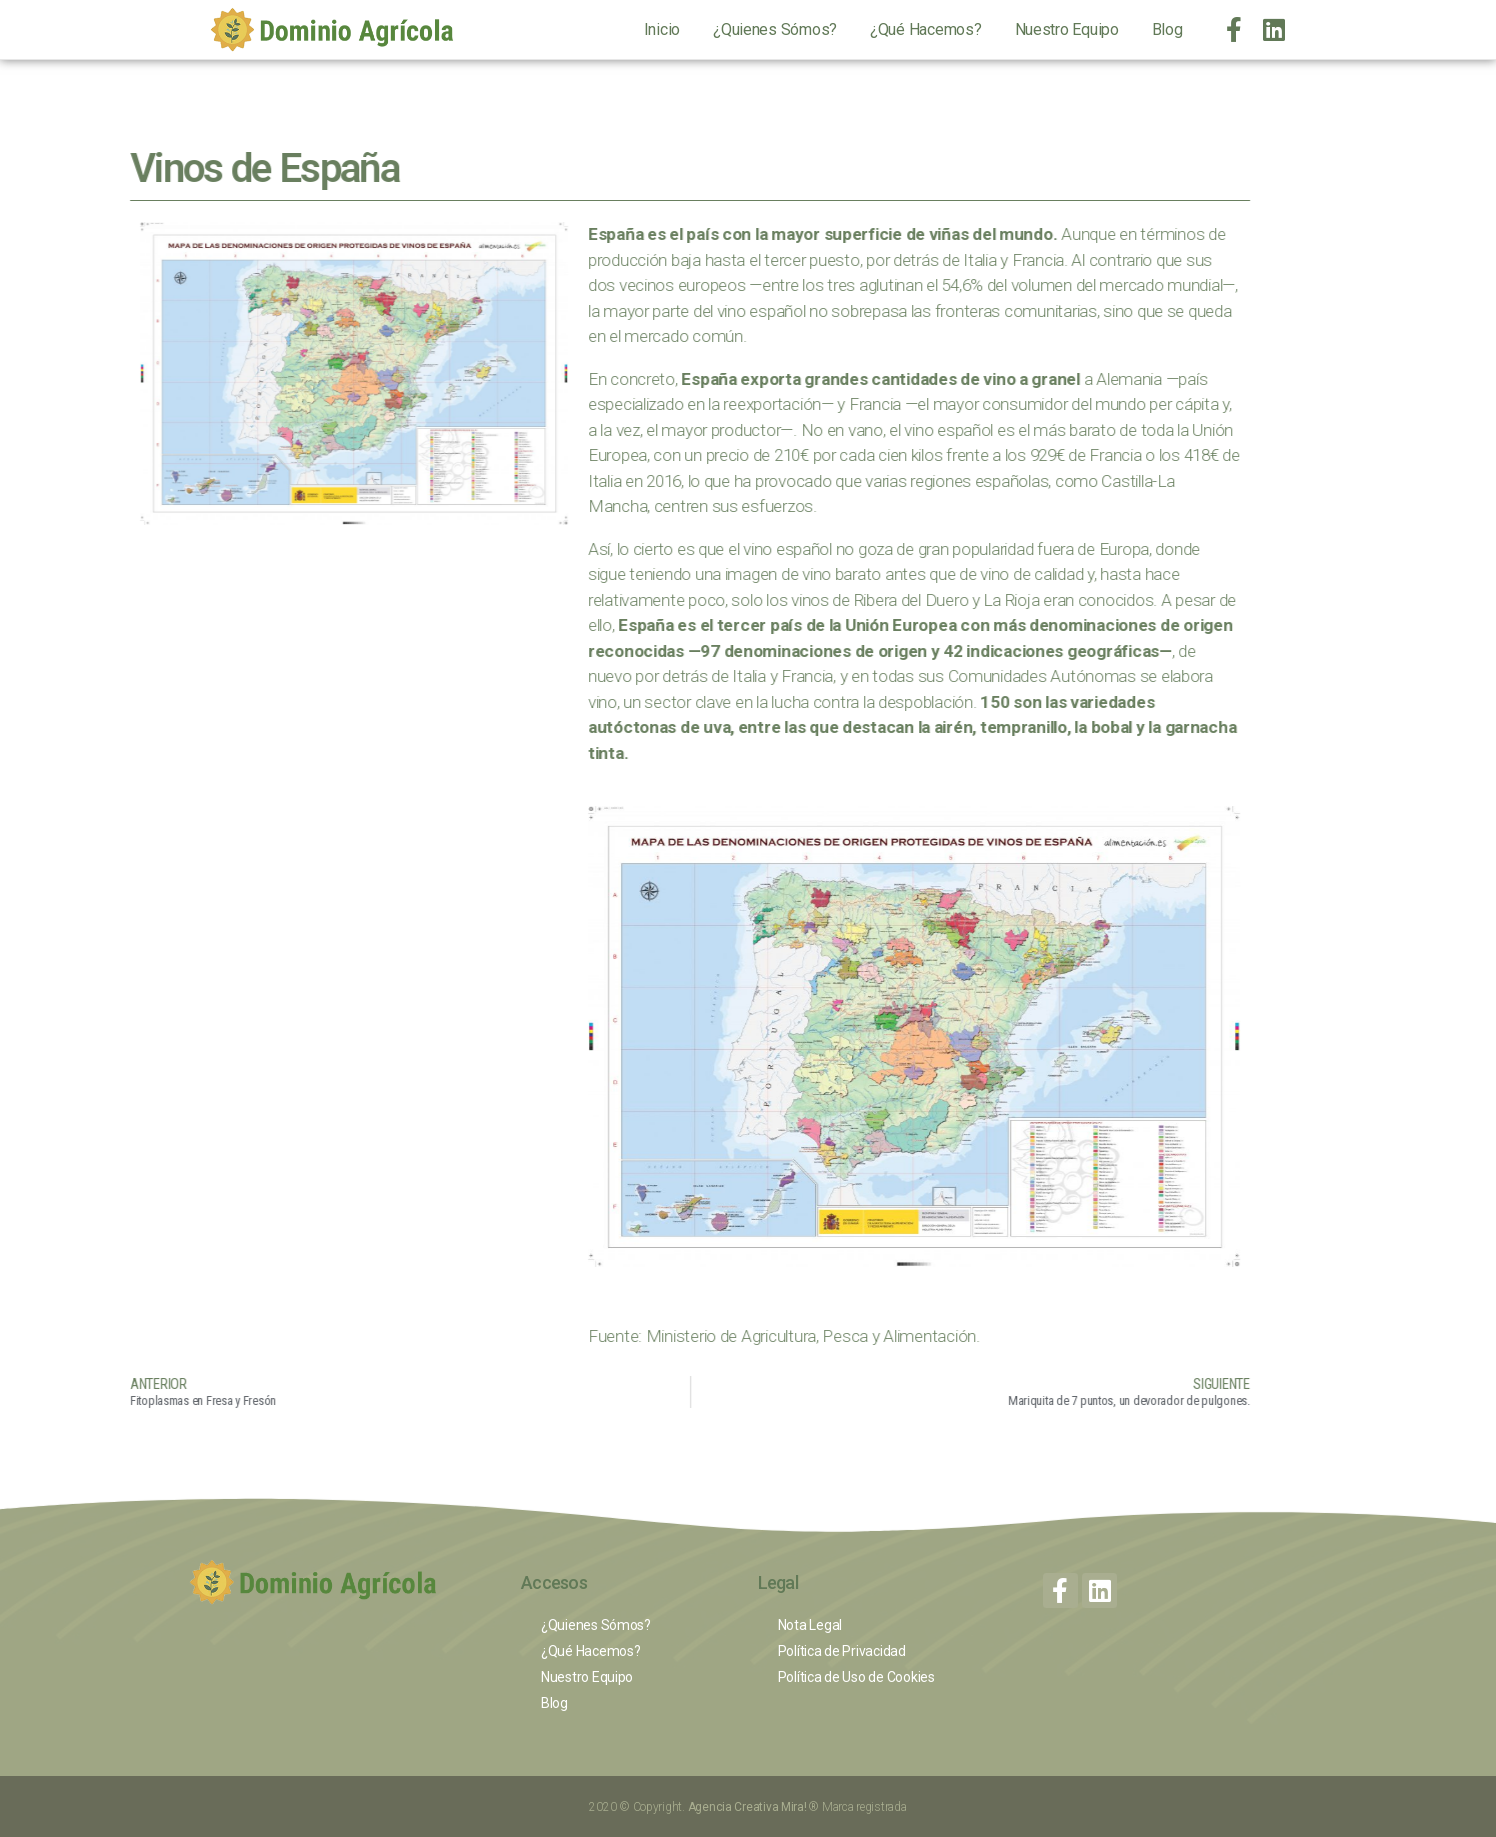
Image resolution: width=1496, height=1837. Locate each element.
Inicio (662, 29)
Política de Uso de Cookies (856, 1677)
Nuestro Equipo (1067, 29)
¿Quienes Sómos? (775, 29)
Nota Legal (810, 1625)
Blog (1167, 29)
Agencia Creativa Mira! (749, 1807)
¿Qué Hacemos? (926, 29)
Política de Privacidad (842, 1651)
